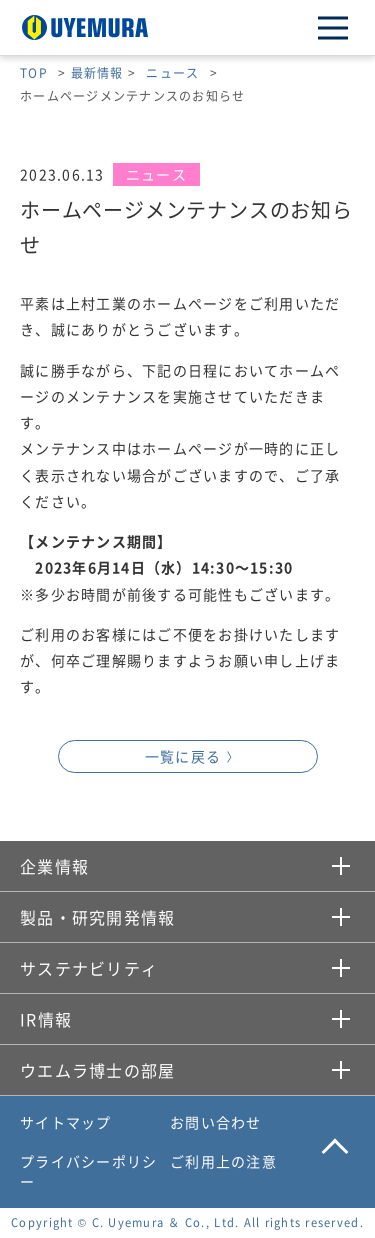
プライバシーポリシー (88, 1171)
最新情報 (97, 72)
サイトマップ (66, 1122)
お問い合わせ (216, 1122)
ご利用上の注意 (223, 1161)
